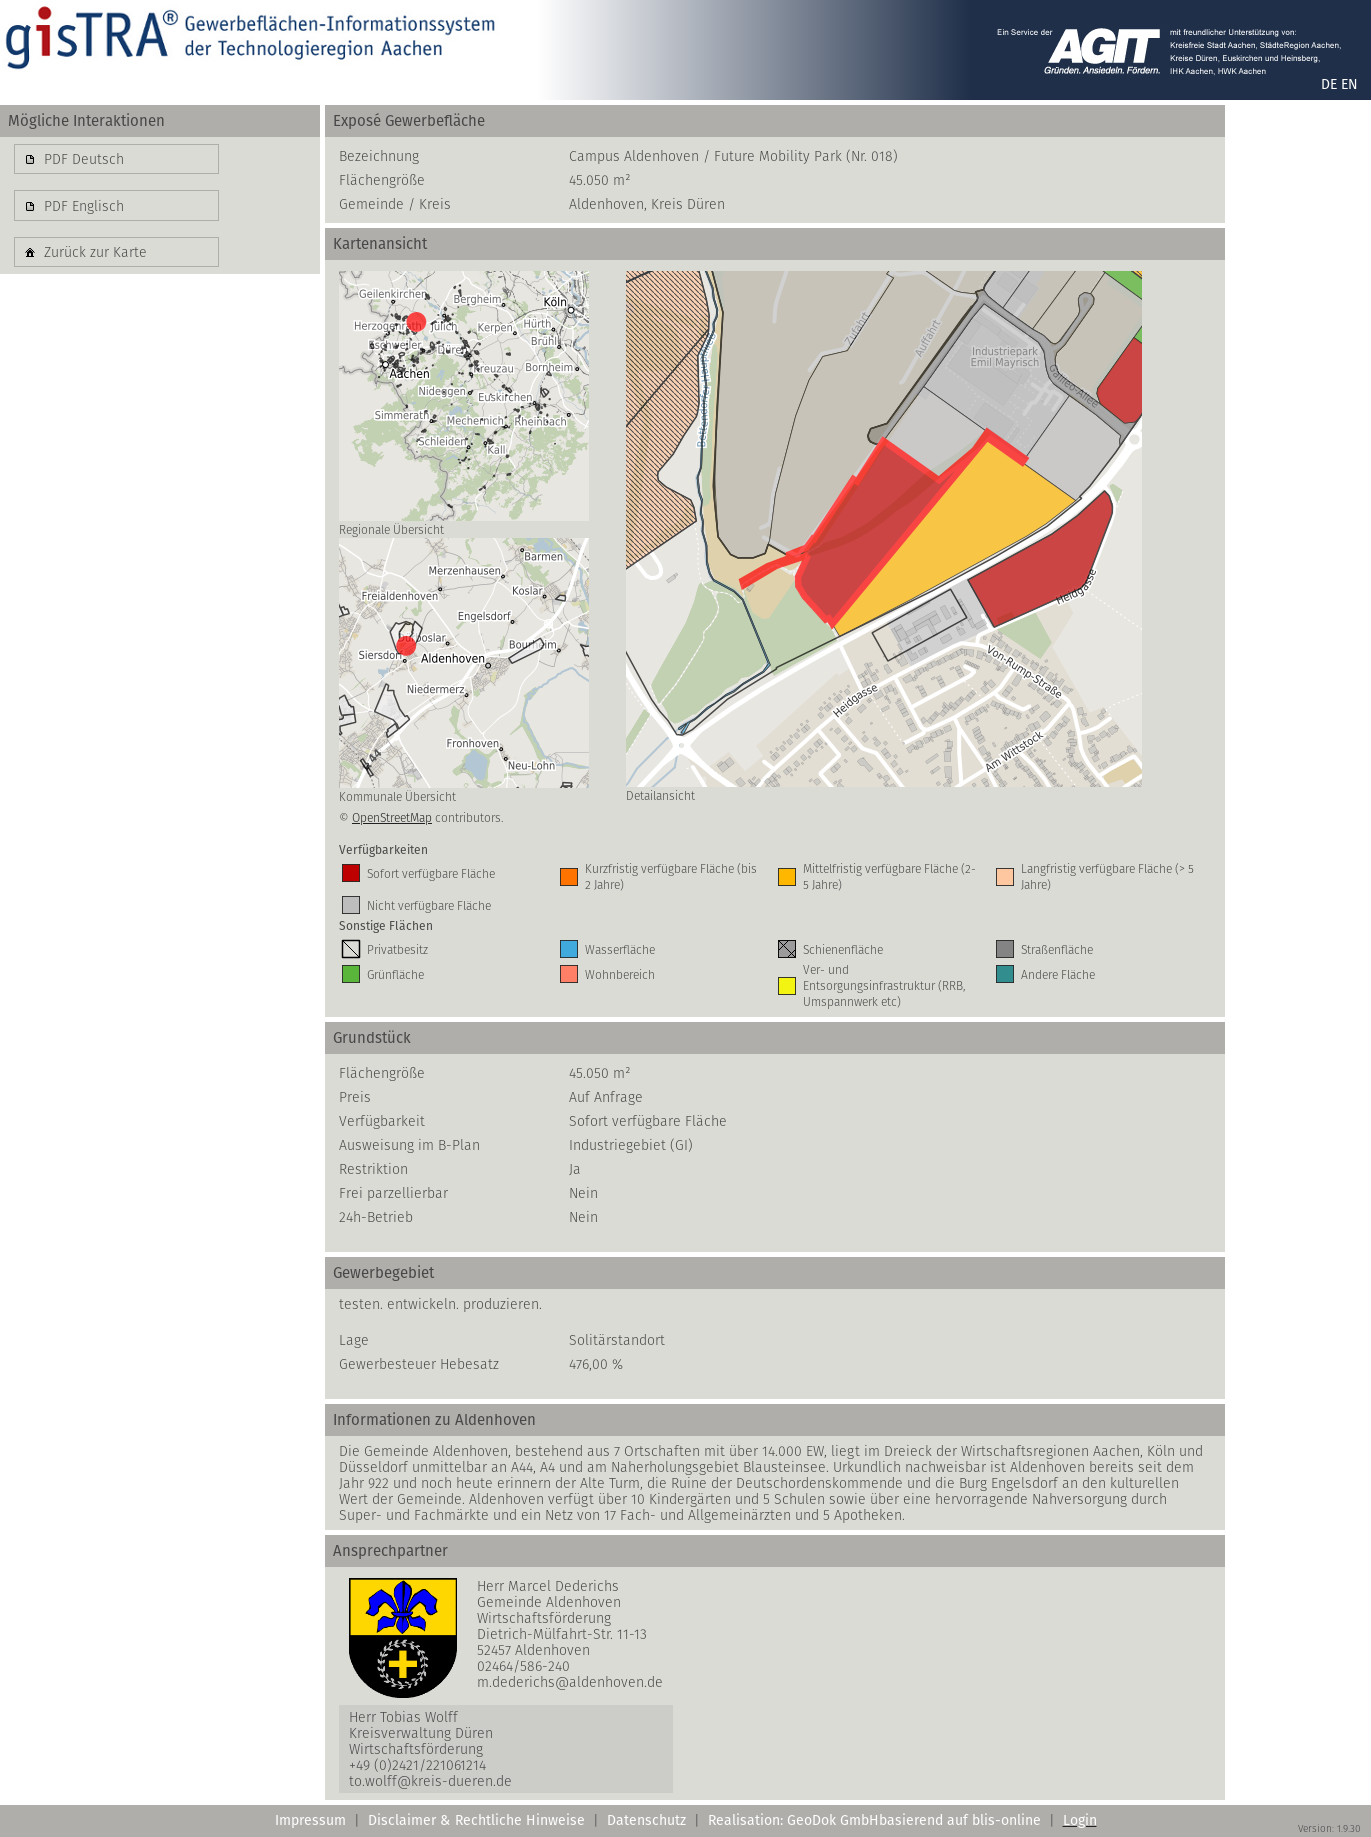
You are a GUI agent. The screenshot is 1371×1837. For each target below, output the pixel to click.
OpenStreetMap (392, 817)
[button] (116, 159)
